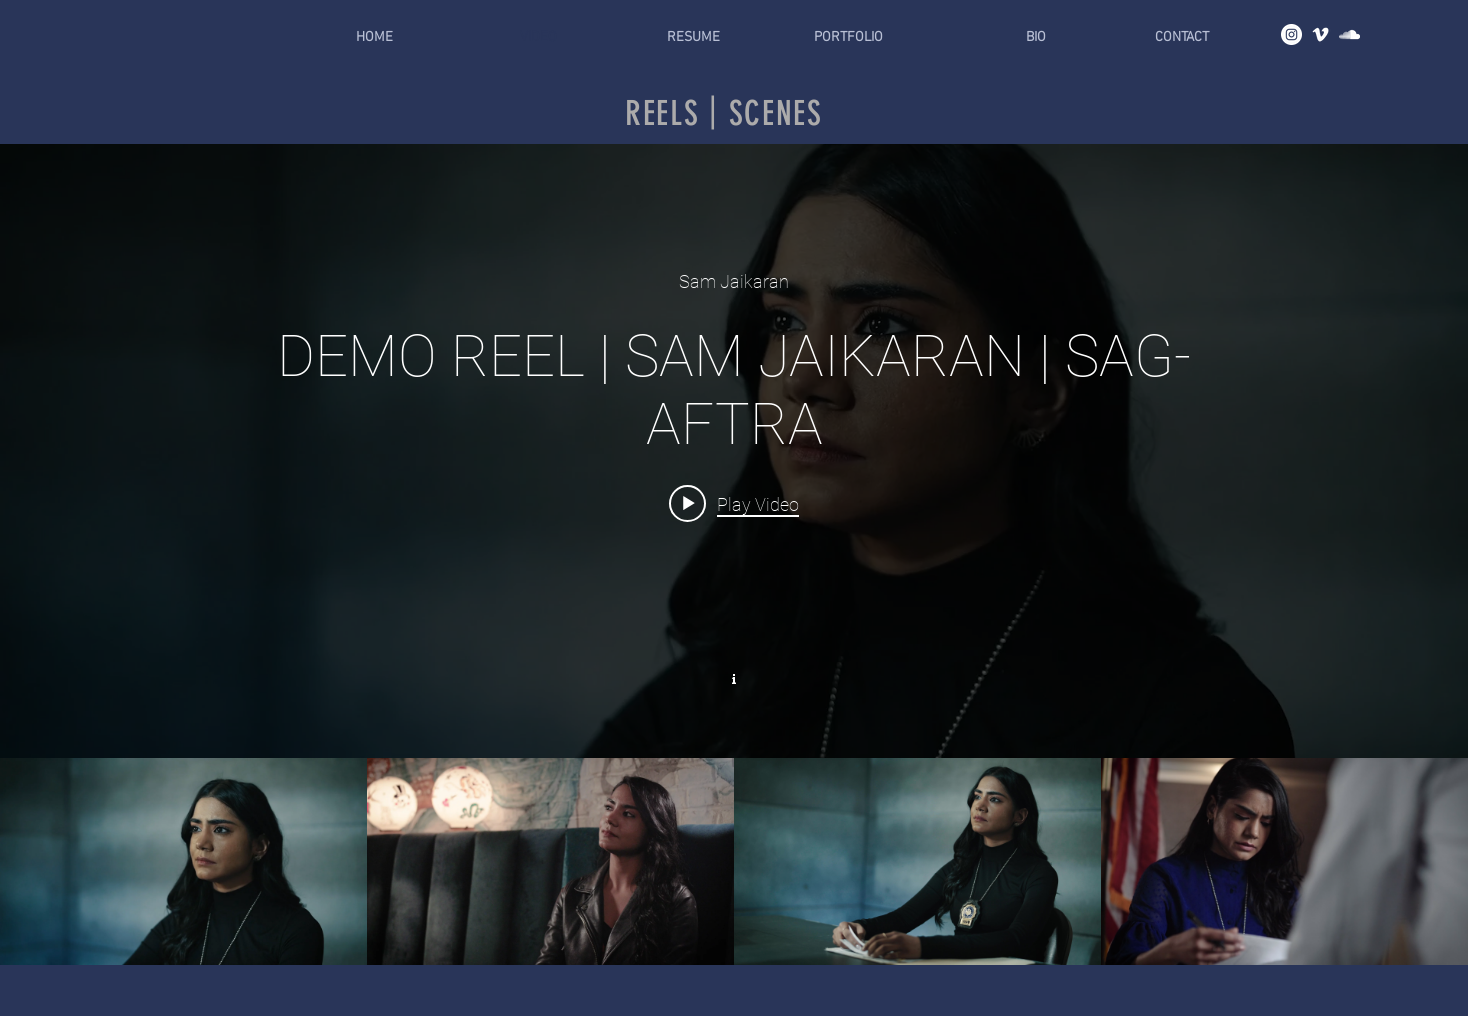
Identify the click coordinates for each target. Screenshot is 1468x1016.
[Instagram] (1291, 34)
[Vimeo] (1320, 34)
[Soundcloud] (1349, 34)
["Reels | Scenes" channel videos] (734, 861)
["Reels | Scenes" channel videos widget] (734, 554)
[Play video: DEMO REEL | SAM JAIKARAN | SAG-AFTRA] (734, 503)
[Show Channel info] (734, 677)
